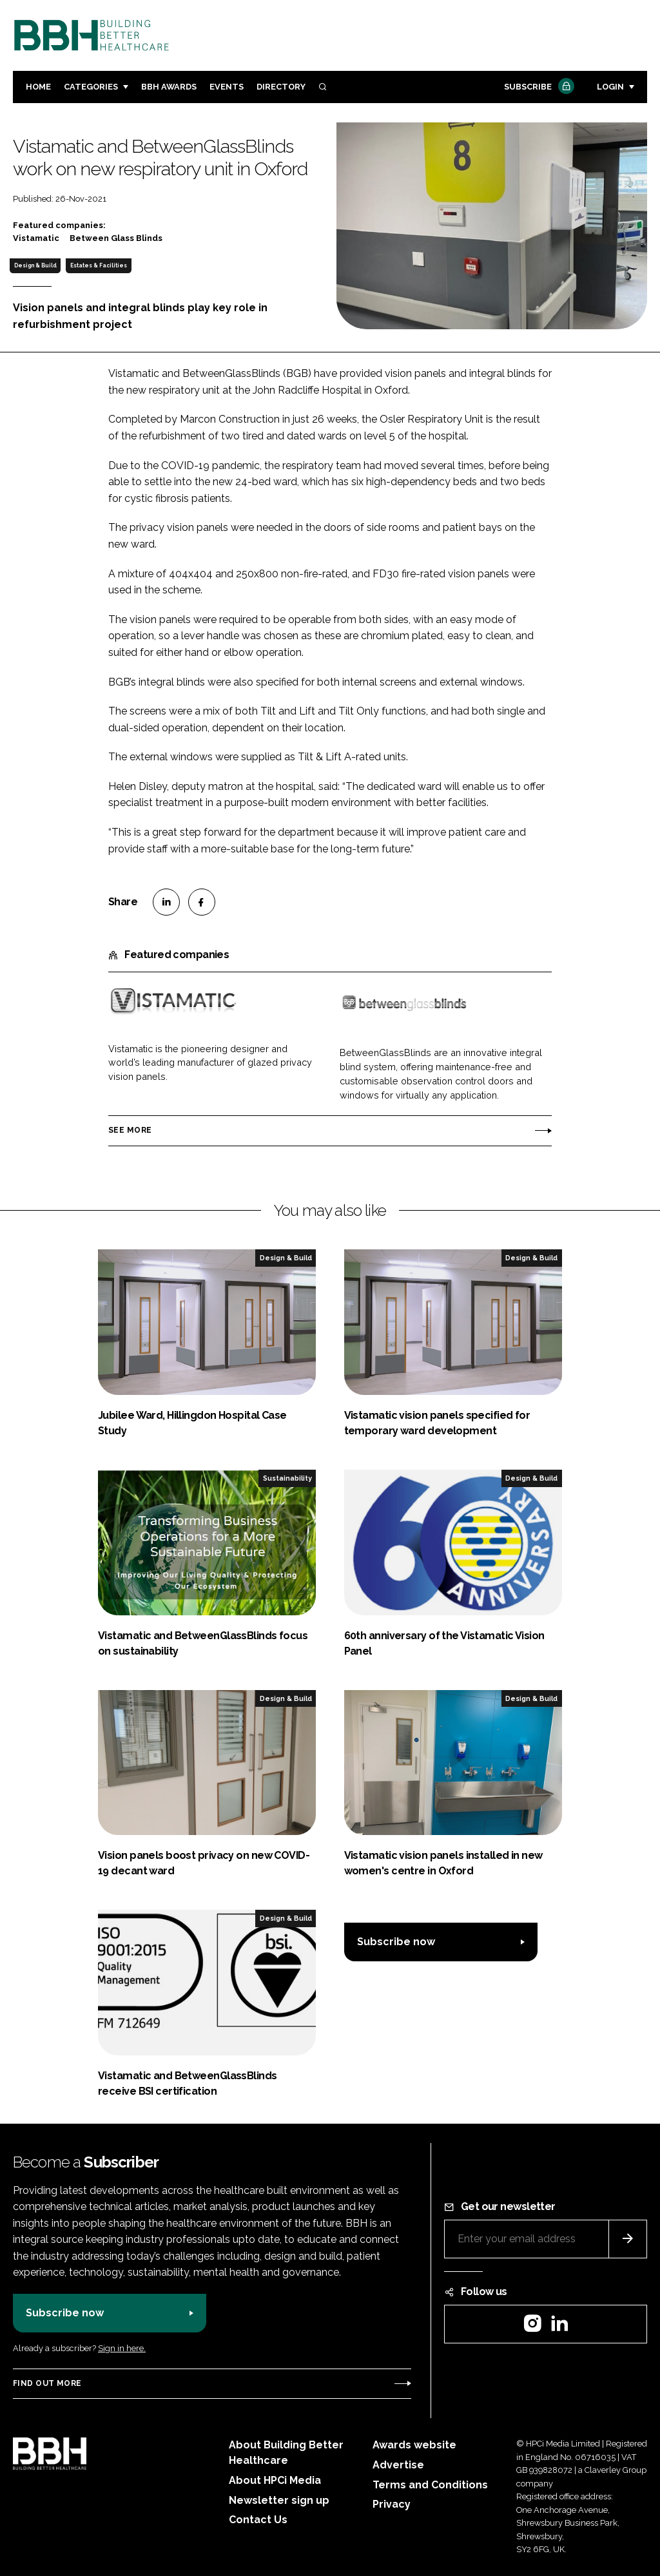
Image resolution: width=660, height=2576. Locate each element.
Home (38, 86)
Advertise (398, 2465)
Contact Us (258, 2520)
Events (226, 86)
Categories (91, 86)
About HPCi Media (275, 2480)
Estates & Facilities (98, 265)
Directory (281, 86)
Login (610, 86)
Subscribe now (396, 1942)
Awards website (414, 2445)
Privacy (392, 2504)
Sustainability (287, 1478)
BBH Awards (169, 86)
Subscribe (537, 87)
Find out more (47, 2383)
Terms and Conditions (430, 2485)
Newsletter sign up (279, 2500)
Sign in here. (122, 2348)
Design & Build (35, 265)
